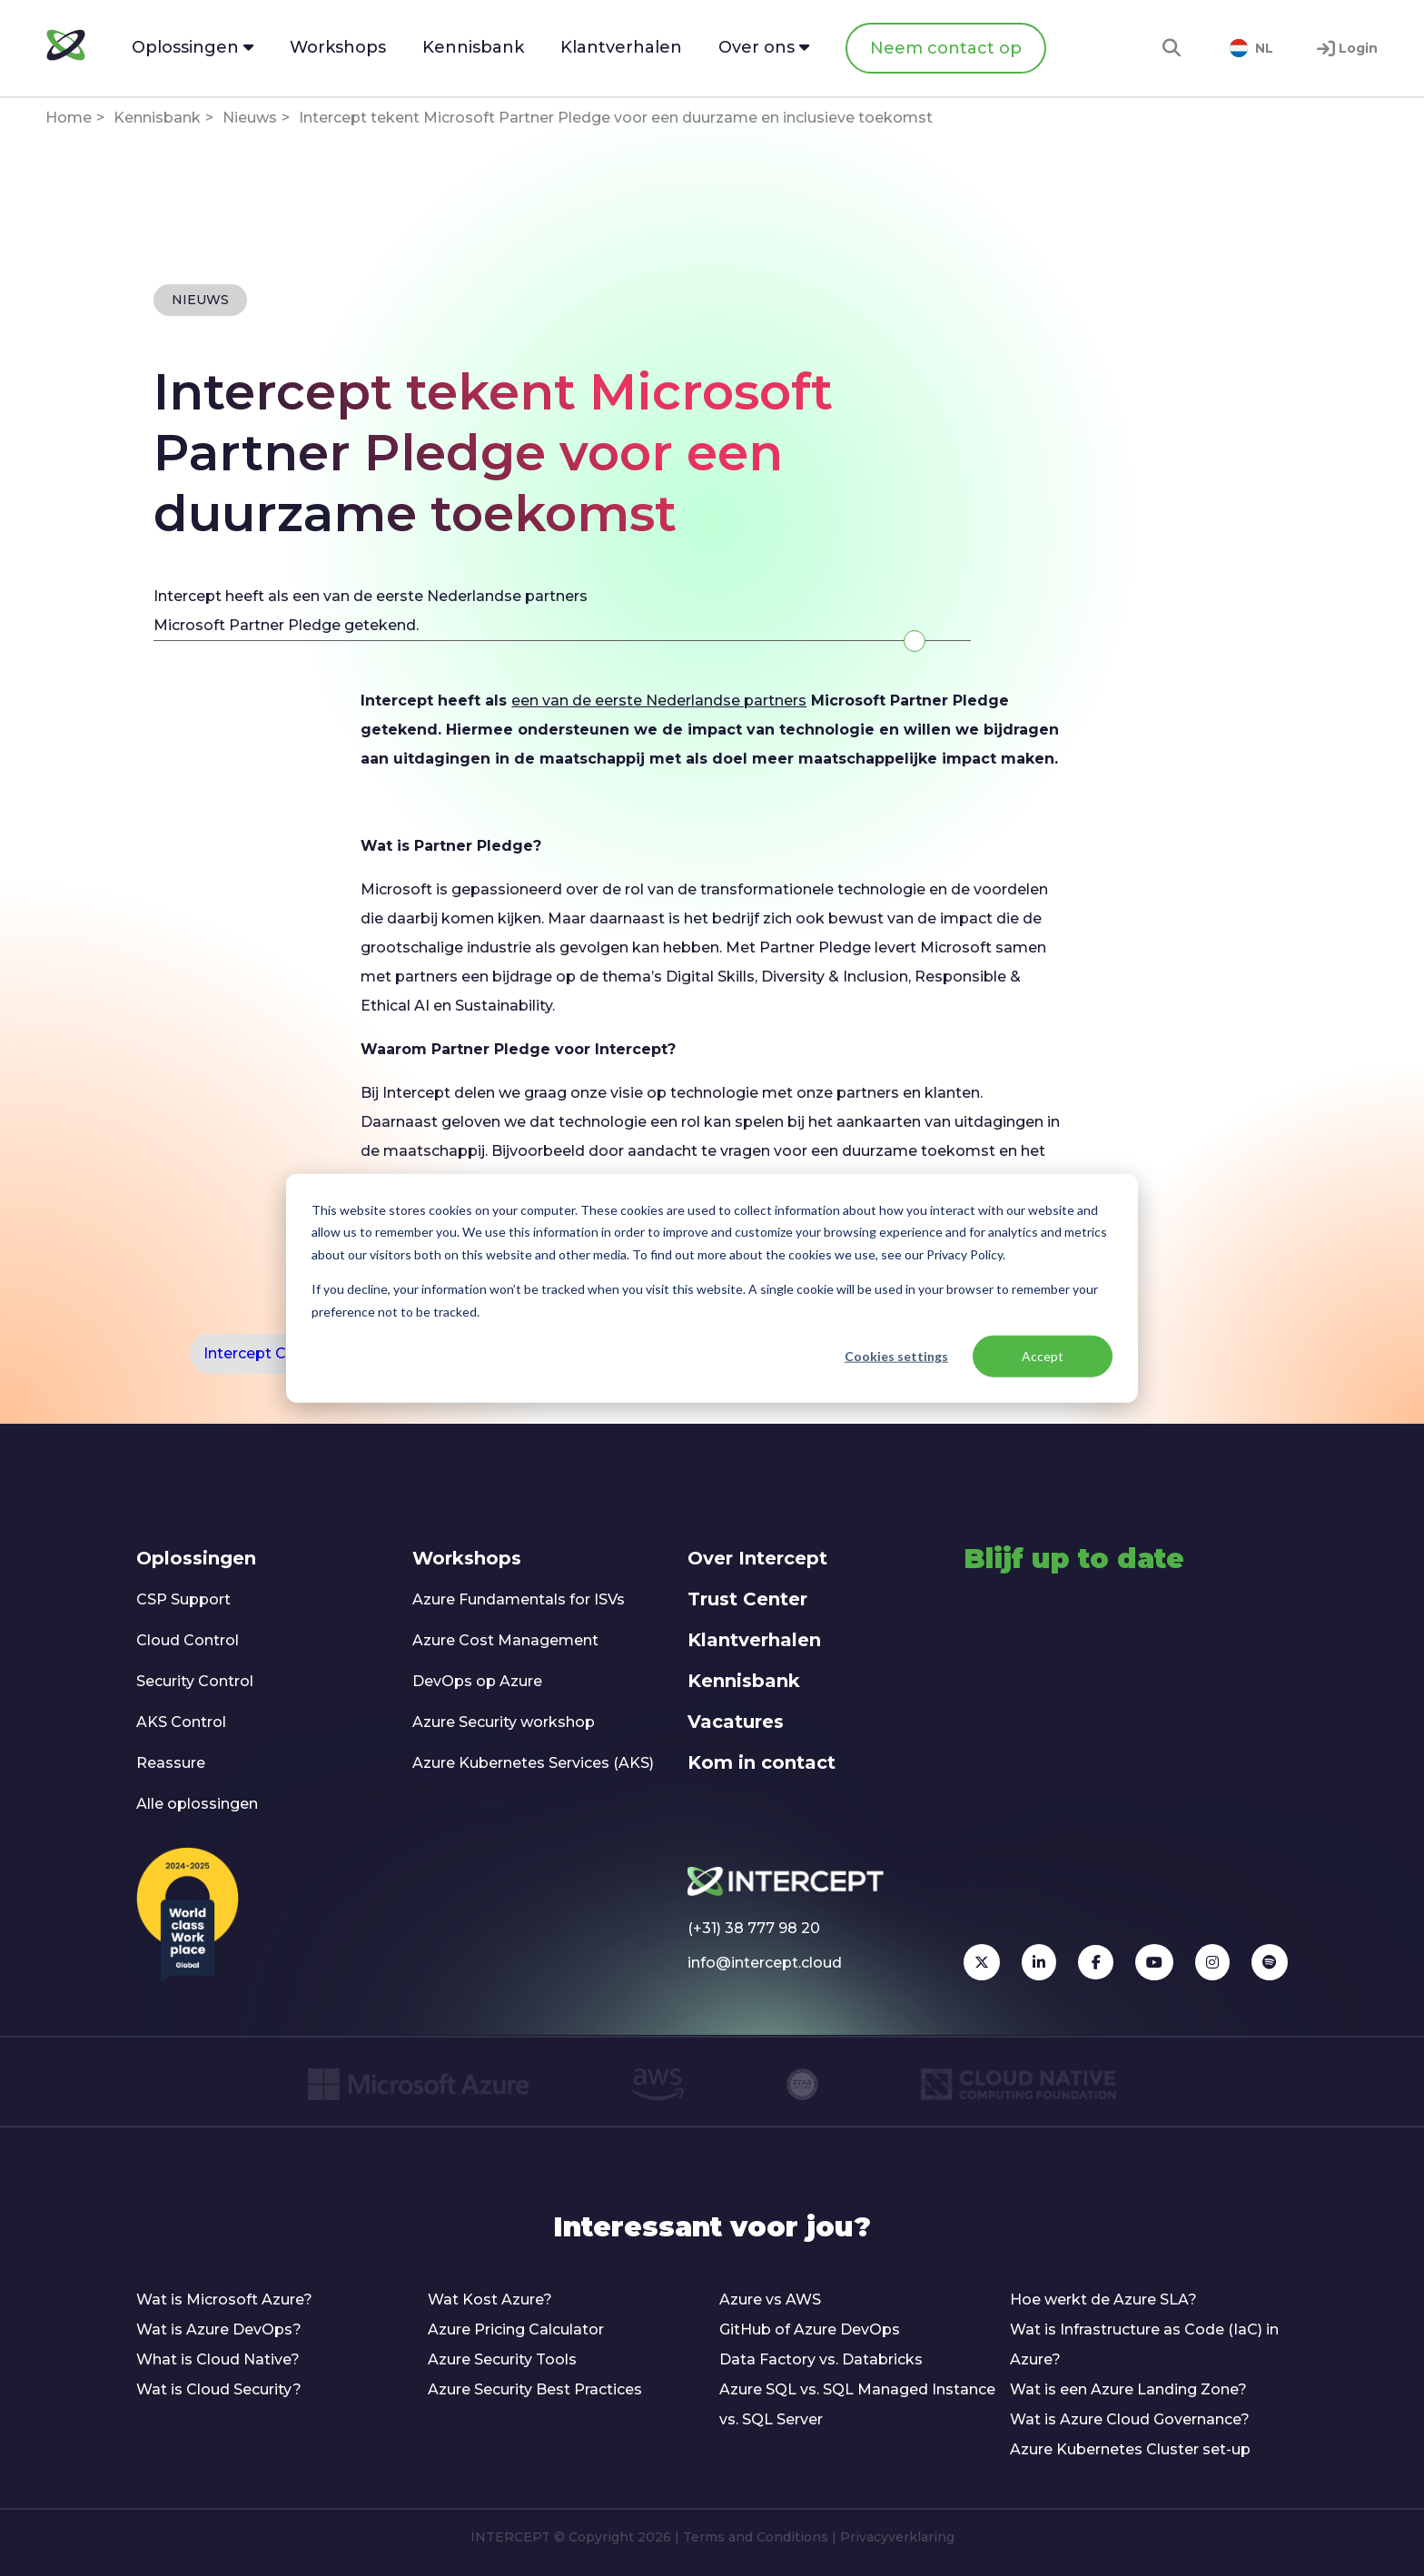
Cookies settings (896, 1356)
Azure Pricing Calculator (516, 2329)
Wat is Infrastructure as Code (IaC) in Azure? (1144, 2344)
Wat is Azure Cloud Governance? (1130, 2419)
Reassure (170, 1763)
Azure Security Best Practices (535, 2389)
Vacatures (735, 1721)
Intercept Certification (284, 1353)
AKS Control (181, 1722)
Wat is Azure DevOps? (219, 2329)
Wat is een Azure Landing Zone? (1128, 2389)
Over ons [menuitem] (763, 47)
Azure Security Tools (502, 2359)
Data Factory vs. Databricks (821, 2359)
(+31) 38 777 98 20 (753, 1928)
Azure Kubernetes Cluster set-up (1130, 2449)
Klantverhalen (754, 1640)
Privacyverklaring (897, 2537)
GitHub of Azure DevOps (809, 2329)
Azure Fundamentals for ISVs (518, 1599)
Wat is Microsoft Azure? (224, 2299)
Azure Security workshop (503, 1722)
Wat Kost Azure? (490, 2299)
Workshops (466, 1558)
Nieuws (249, 117)
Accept (1042, 1356)
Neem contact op (946, 48)
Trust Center (747, 1599)
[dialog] (712, 1288)
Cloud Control (187, 1640)
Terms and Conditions (755, 2537)
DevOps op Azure (477, 1681)
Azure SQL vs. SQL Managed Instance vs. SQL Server (857, 2404)
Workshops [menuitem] (338, 47)
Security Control (194, 1681)
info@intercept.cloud (764, 1962)
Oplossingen (196, 1558)
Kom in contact (761, 1762)
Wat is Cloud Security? (219, 2389)
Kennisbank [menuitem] (473, 47)
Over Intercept (757, 1558)
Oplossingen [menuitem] (192, 47)
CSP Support (183, 1599)
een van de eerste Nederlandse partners (658, 700)
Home (68, 117)
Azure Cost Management (505, 1640)
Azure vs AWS (770, 2299)
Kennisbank (157, 117)
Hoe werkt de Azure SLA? (1103, 2299)
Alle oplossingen (197, 1803)
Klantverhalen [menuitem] (621, 47)
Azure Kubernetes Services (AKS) (533, 1763)
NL (1251, 48)
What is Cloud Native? (218, 2359)
